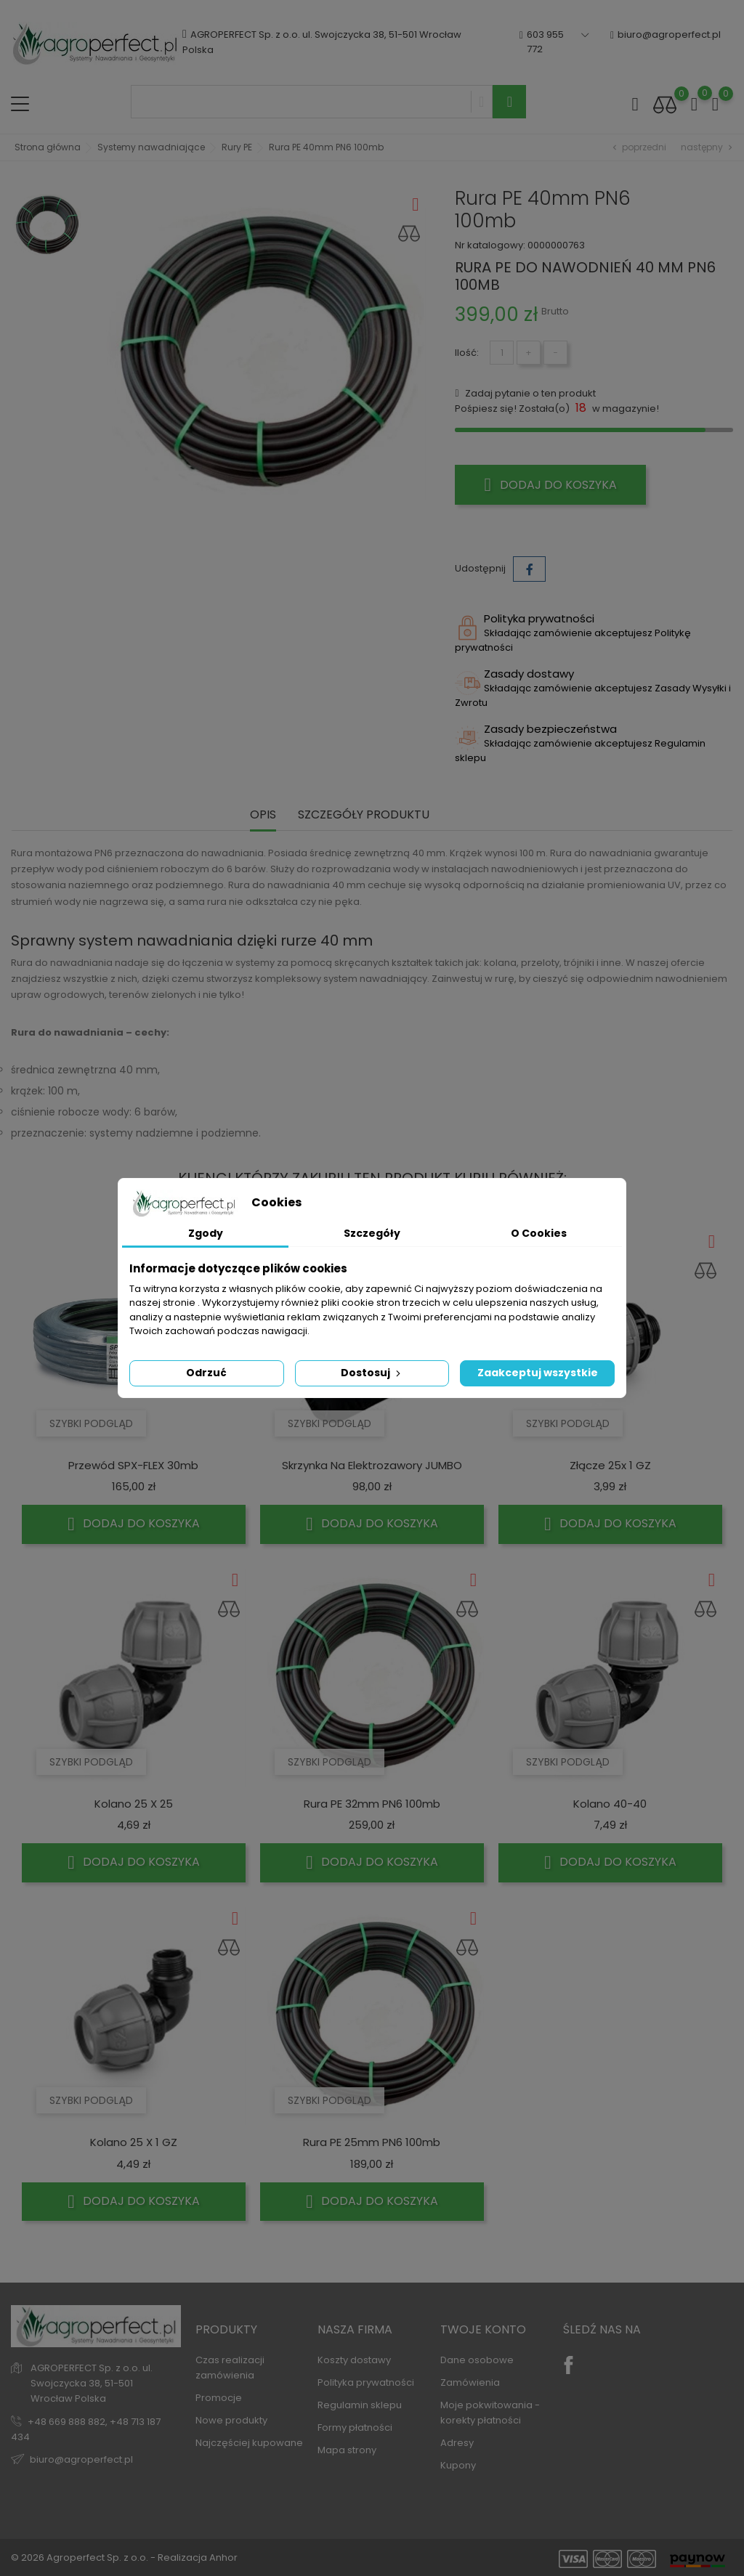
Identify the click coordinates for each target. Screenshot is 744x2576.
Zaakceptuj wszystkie (537, 1372)
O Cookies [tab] (539, 1233)
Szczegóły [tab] (372, 1233)
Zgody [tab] (205, 1233)
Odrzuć (206, 1372)
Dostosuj (372, 1372)
